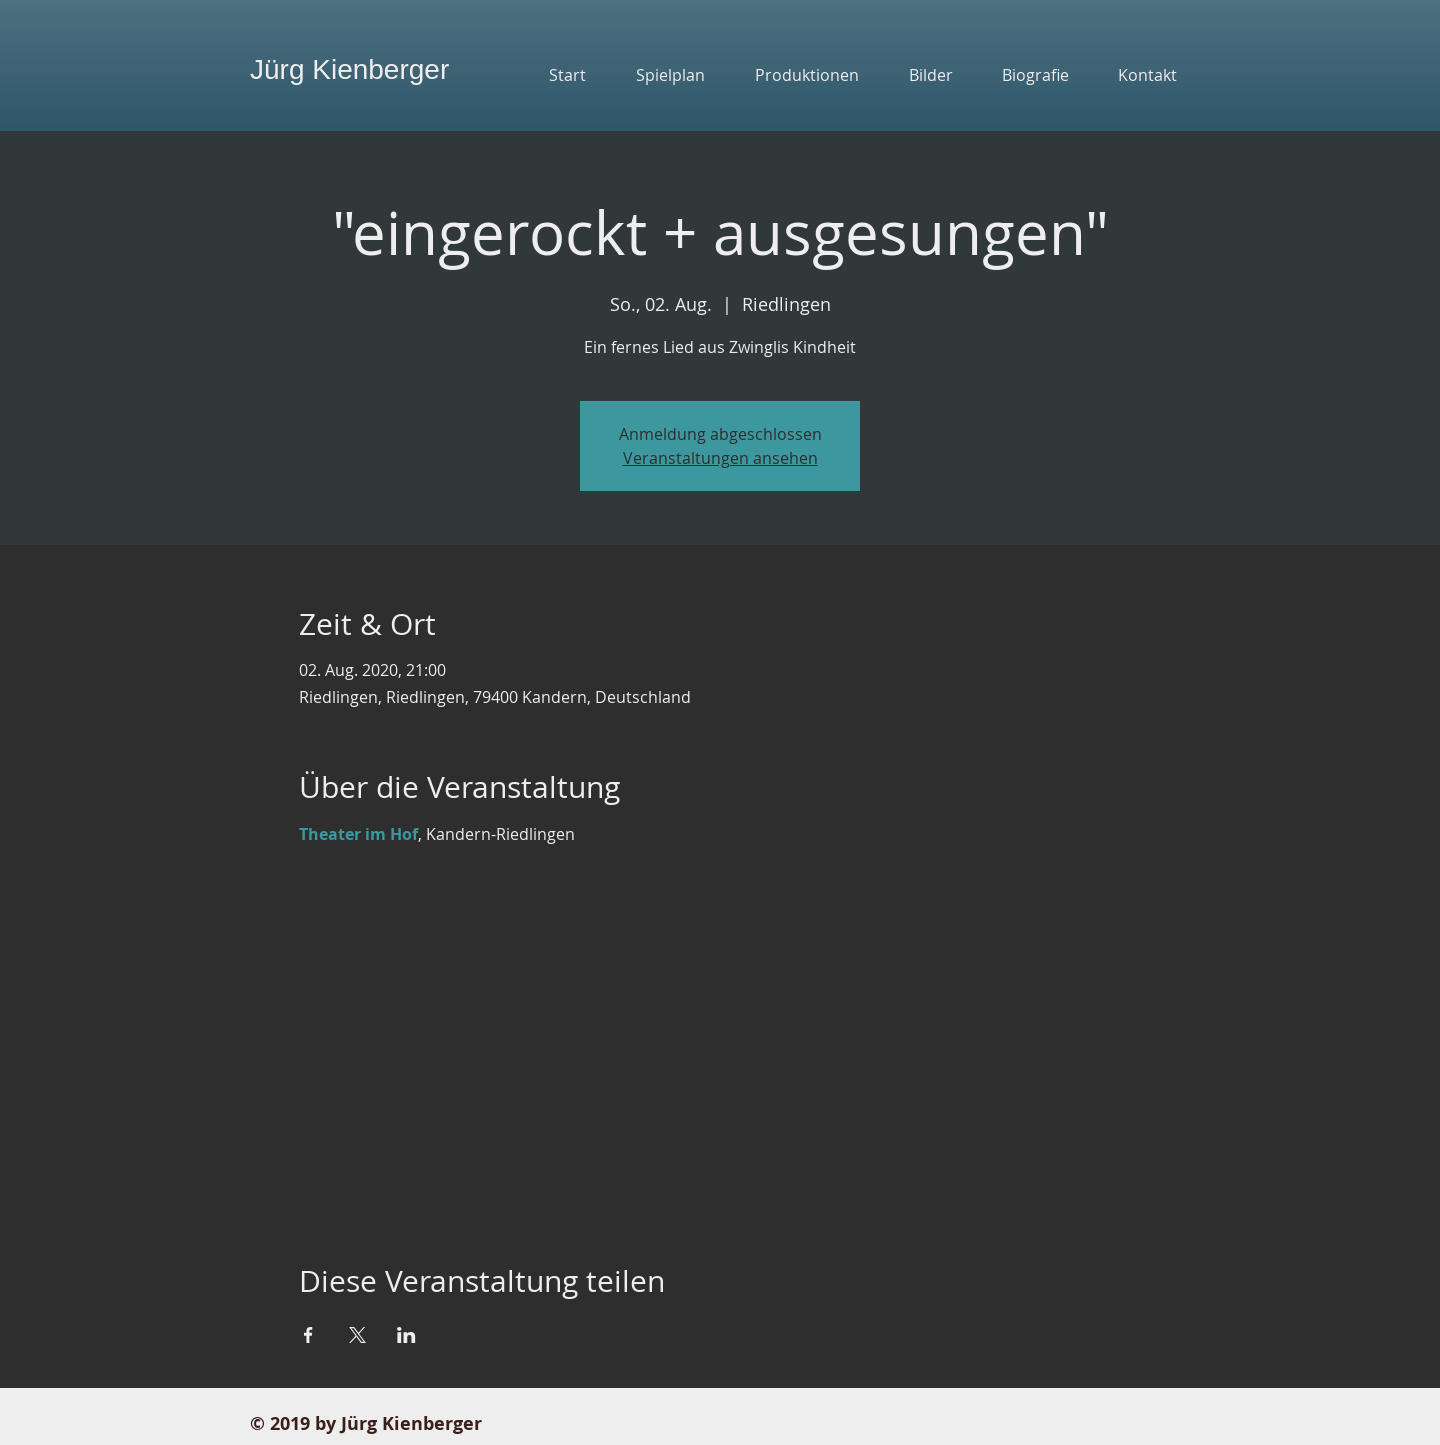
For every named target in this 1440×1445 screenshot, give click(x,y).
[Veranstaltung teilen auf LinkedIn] (406, 1335)
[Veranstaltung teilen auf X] (357, 1335)
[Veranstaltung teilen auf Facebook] (308, 1335)
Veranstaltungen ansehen (720, 458)
